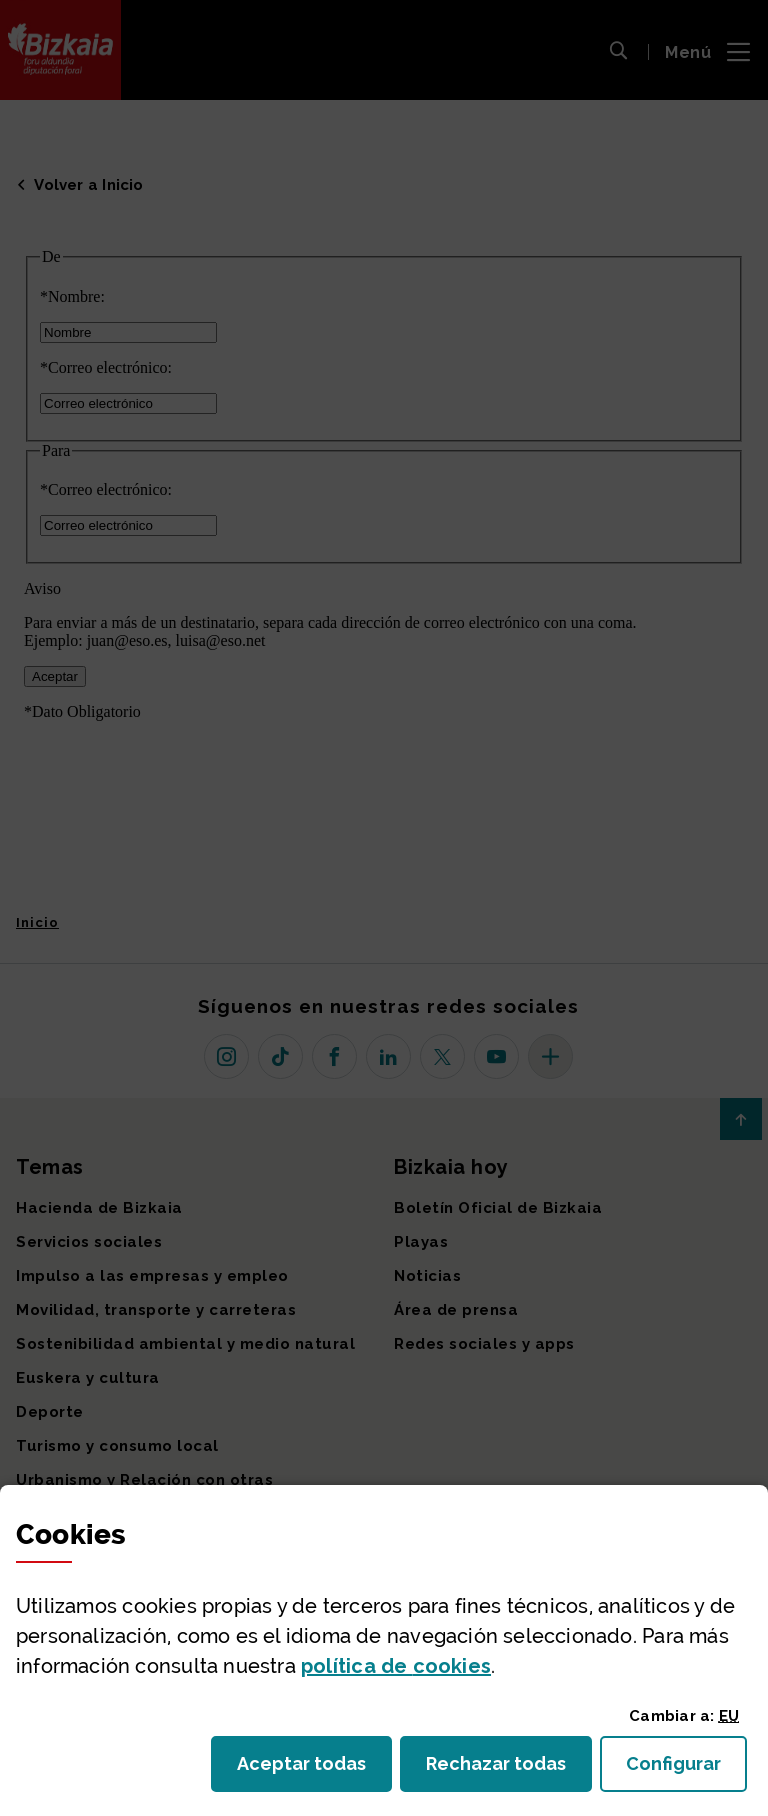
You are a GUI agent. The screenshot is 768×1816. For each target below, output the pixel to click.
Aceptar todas (314, 1769)
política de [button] (396, 1666)
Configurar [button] (686, 1769)
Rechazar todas (509, 1769)
